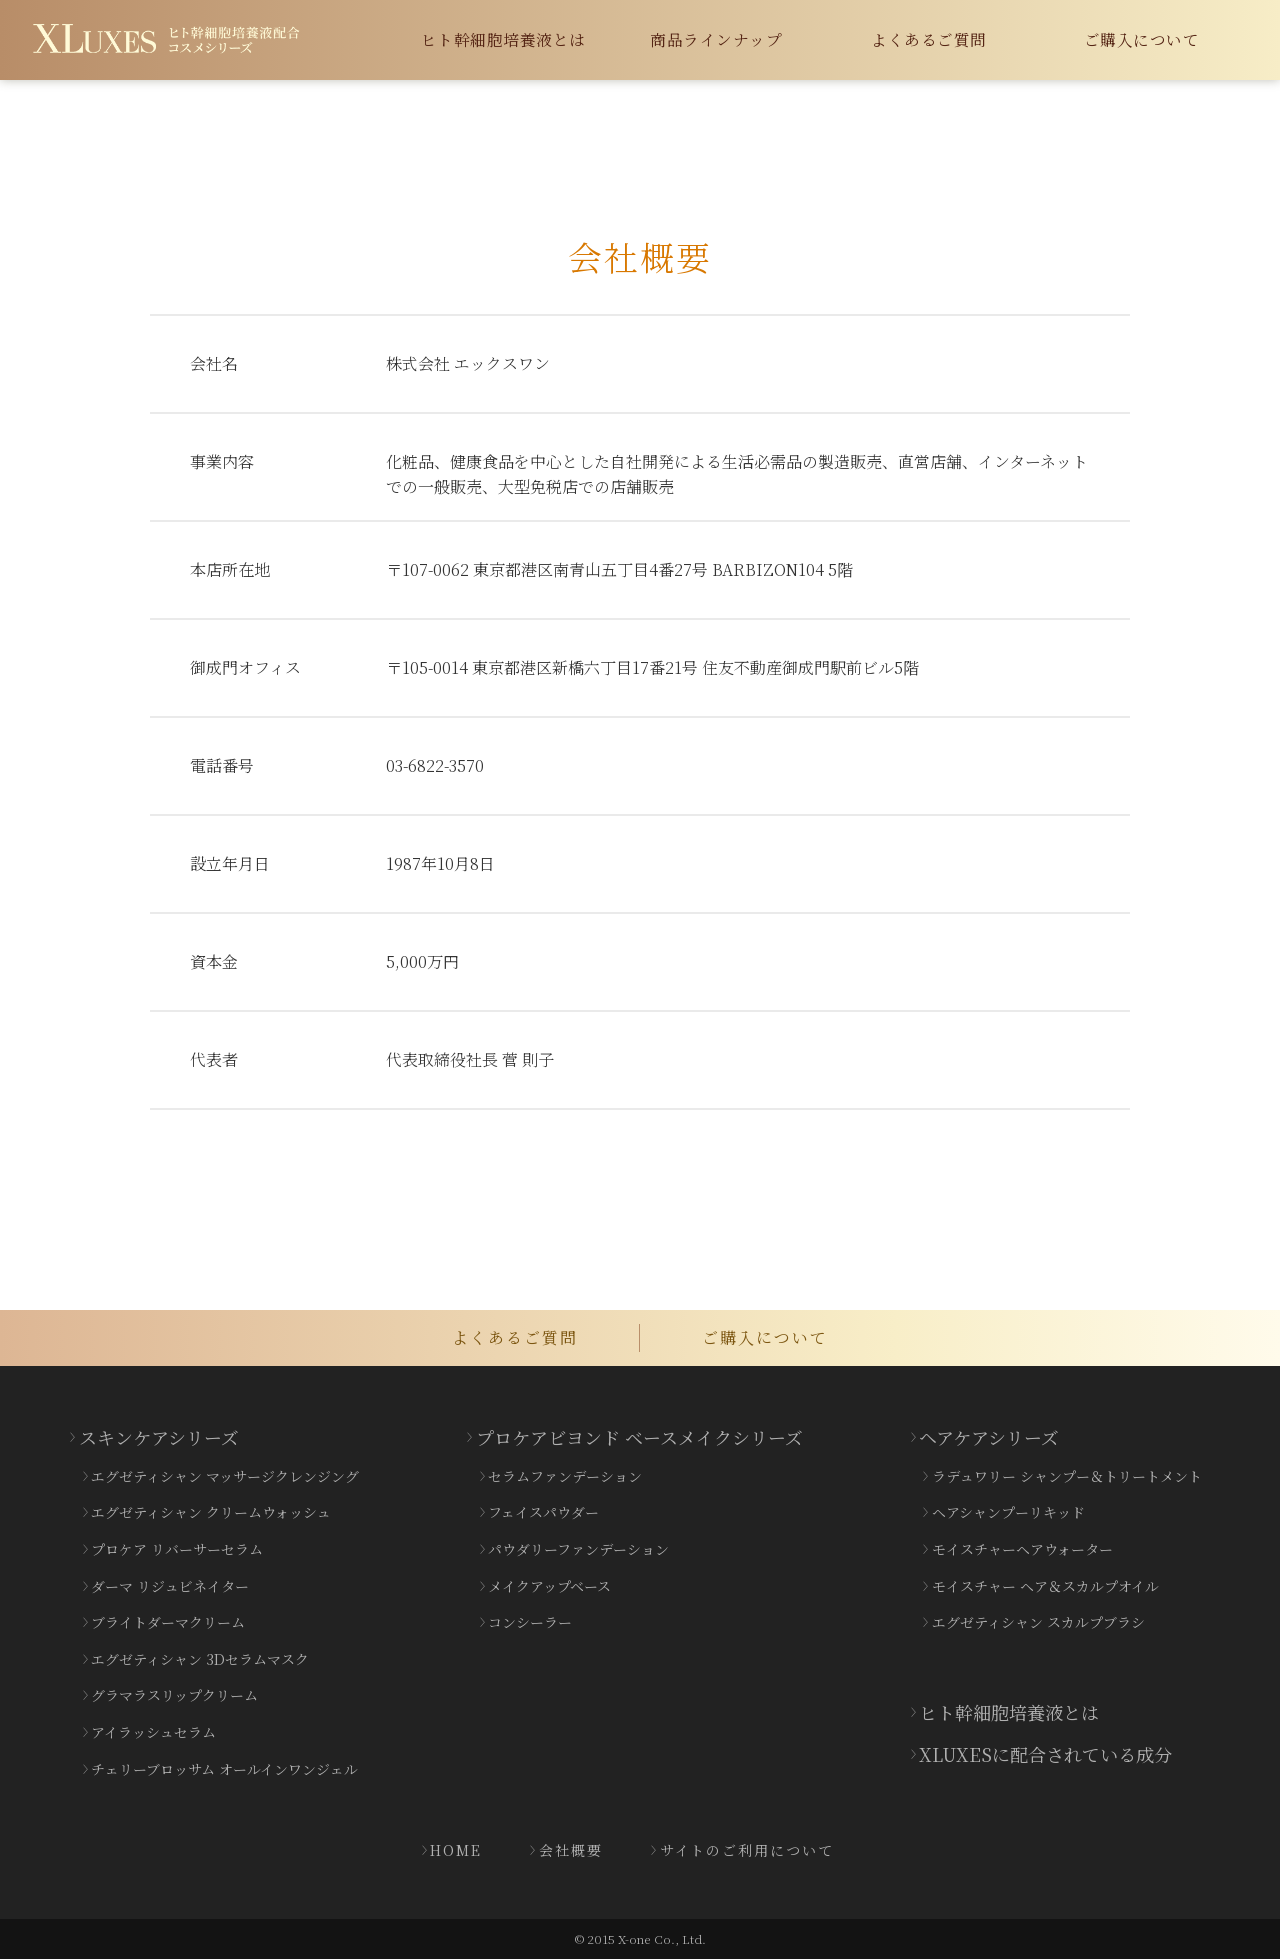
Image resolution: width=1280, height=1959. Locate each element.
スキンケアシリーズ (159, 1437)
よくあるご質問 (929, 39)
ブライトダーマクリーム (168, 1622)
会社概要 (571, 1850)
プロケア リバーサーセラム (177, 1549)
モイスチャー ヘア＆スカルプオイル (1045, 1586)
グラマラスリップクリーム (174, 1695)
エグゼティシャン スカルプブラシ (1038, 1622)
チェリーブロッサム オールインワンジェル (224, 1769)
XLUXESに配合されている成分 (1045, 1754)
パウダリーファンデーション (578, 1549)
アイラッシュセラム (153, 1732)
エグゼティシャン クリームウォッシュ (211, 1512)
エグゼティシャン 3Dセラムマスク (200, 1659)
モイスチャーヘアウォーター (1022, 1549)
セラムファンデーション (565, 1476)
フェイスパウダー (543, 1512)
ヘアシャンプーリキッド (1008, 1512)
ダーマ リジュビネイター (170, 1586)
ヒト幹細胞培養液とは (503, 39)
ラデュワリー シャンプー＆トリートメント (1067, 1476)
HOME (456, 1850)
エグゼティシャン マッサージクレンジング (225, 1476)
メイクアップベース (549, 1586)
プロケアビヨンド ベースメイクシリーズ (639, 1437)
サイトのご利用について (747, 1850)
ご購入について (1142, 39)
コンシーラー (530, 1622)
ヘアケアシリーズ (989, 1437)
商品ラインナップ (716, 39)
